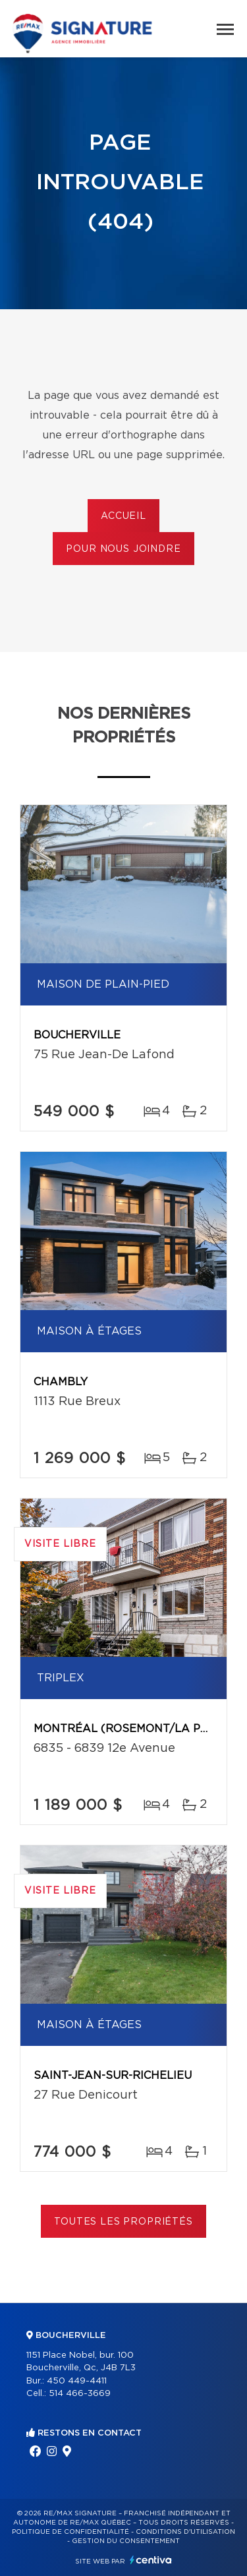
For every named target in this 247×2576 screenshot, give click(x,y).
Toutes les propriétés (123, 2222)
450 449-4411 (77, 2381)
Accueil (123, 516)
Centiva (151, 2560)
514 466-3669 (80, 2393)
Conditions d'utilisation (185, 2532)
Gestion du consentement (126, 2541)
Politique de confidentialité (70, 2532)
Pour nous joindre (123, 549)
